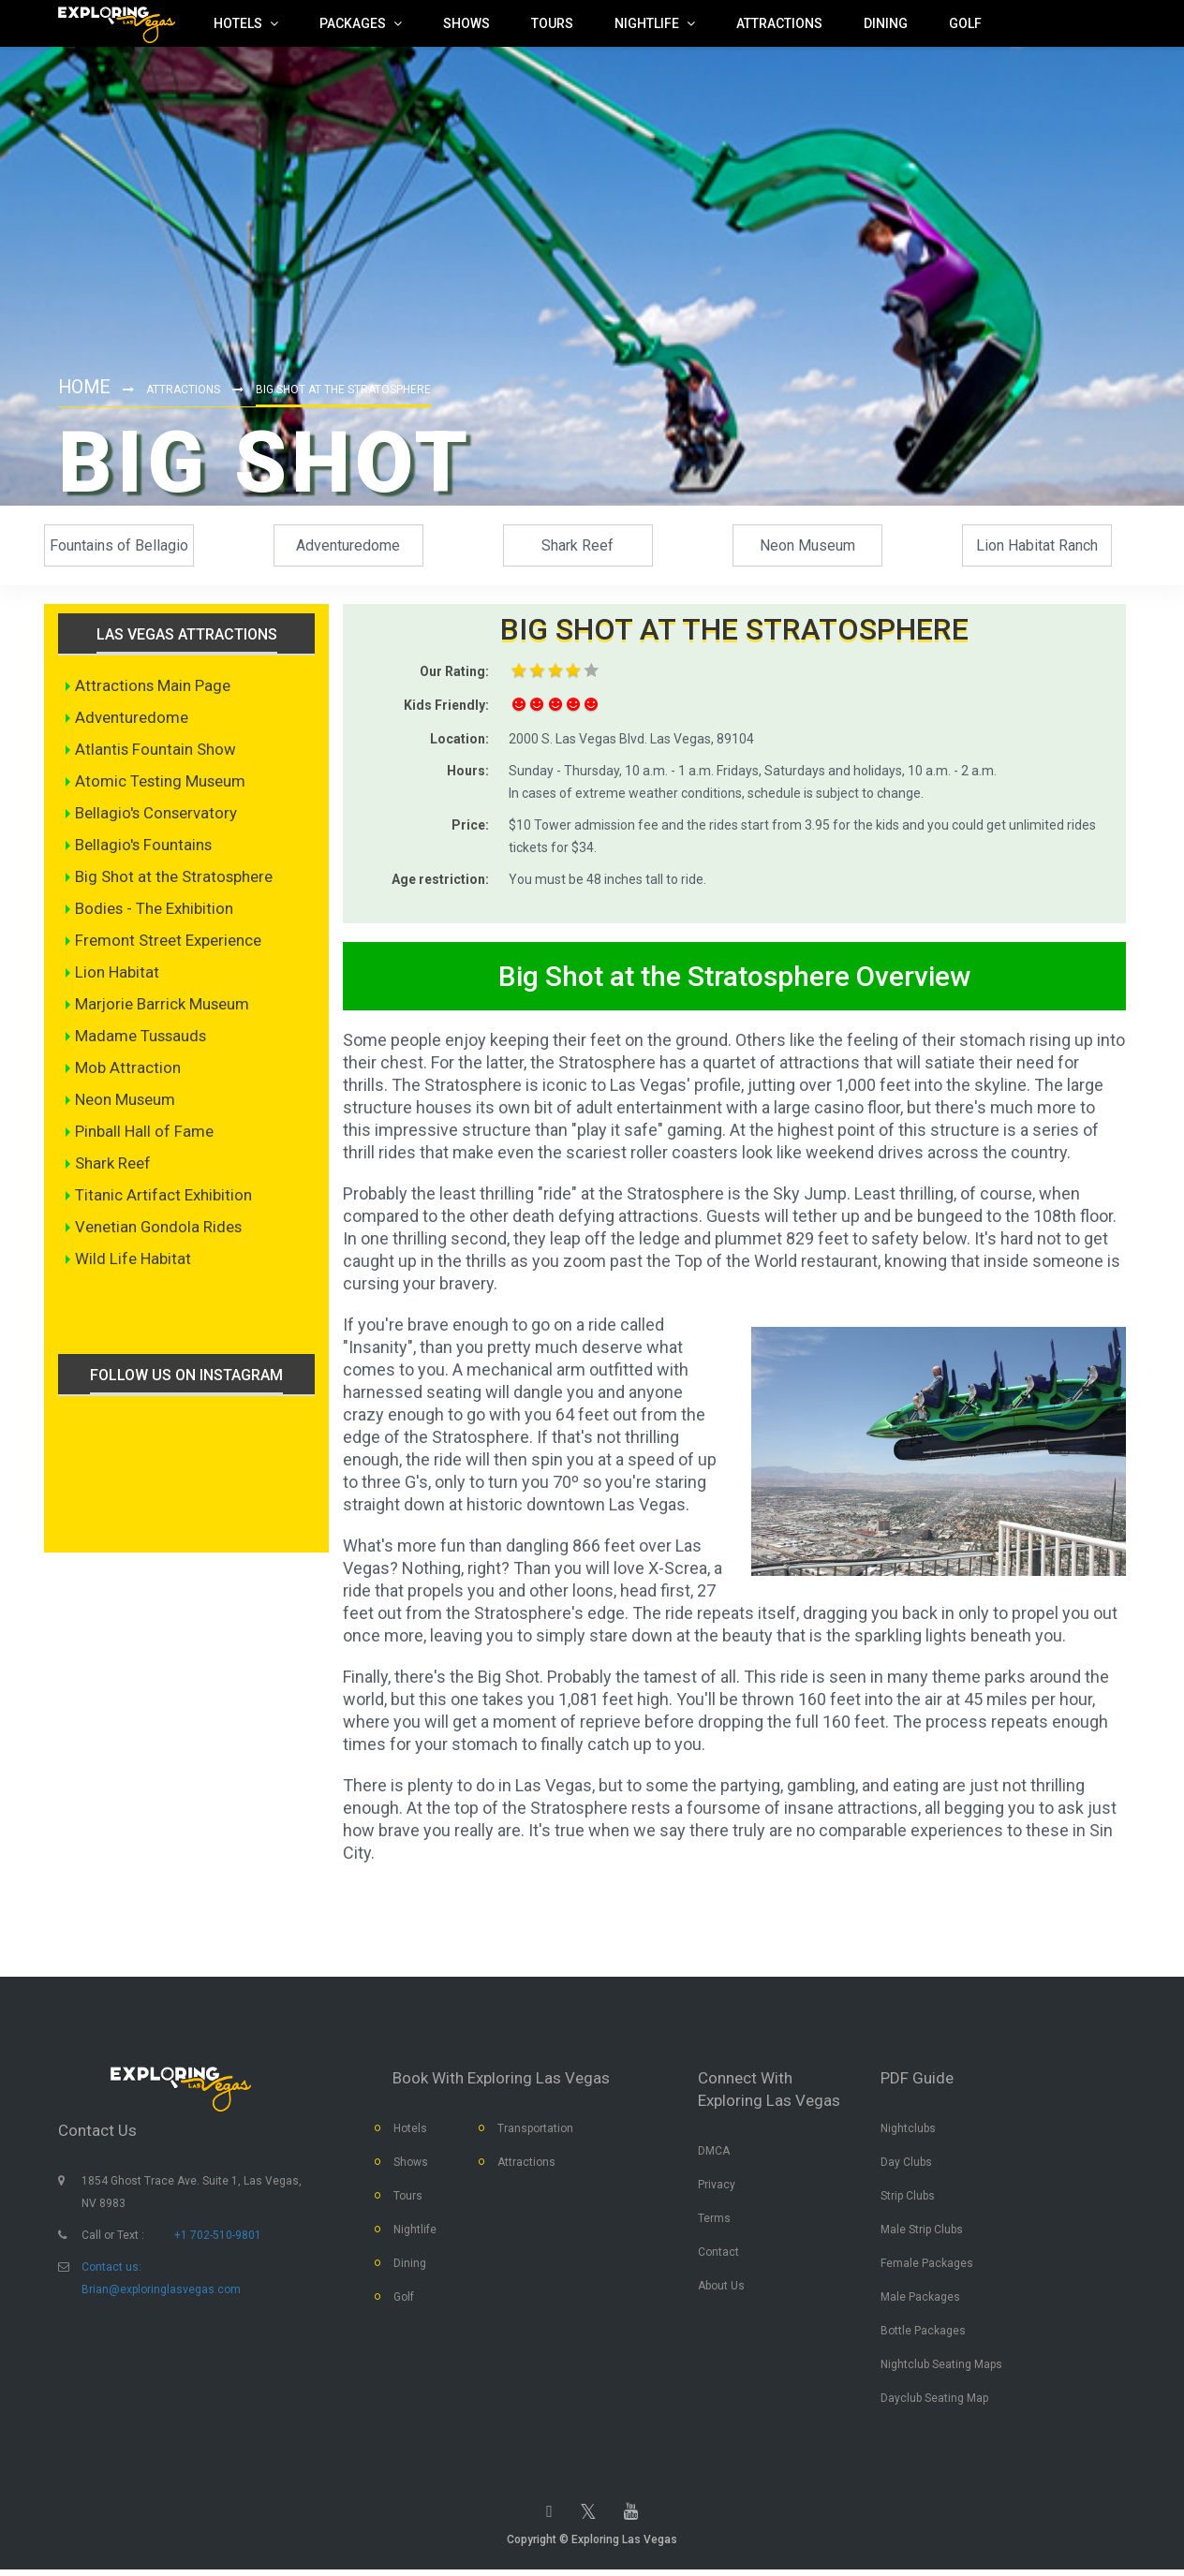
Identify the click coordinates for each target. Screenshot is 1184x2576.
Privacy (716, 2188)
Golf (403, 2300)
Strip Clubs (908, 2199)
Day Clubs (906, 2165)
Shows (410, 2165)
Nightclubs (908, 2132)
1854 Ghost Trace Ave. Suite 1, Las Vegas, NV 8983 (191, 2195)
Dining (409, 2267)
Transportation (535, 2132)
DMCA (714, 2154)
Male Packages (920, 2300)
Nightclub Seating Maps (941, 2368)
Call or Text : (112, 2238)
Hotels (410, 2132)
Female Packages (927, 2267)
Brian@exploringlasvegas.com (161, 2292)
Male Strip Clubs (922, 2233)
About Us (721, 2289)
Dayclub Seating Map (934, 2401)
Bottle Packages (923, 2334)
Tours (407, 2199)
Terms (714, 2222)
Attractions (185, 389)
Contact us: (111, 2269)
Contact (718, 2255)
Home (85, 386)
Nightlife (415, 2233)
